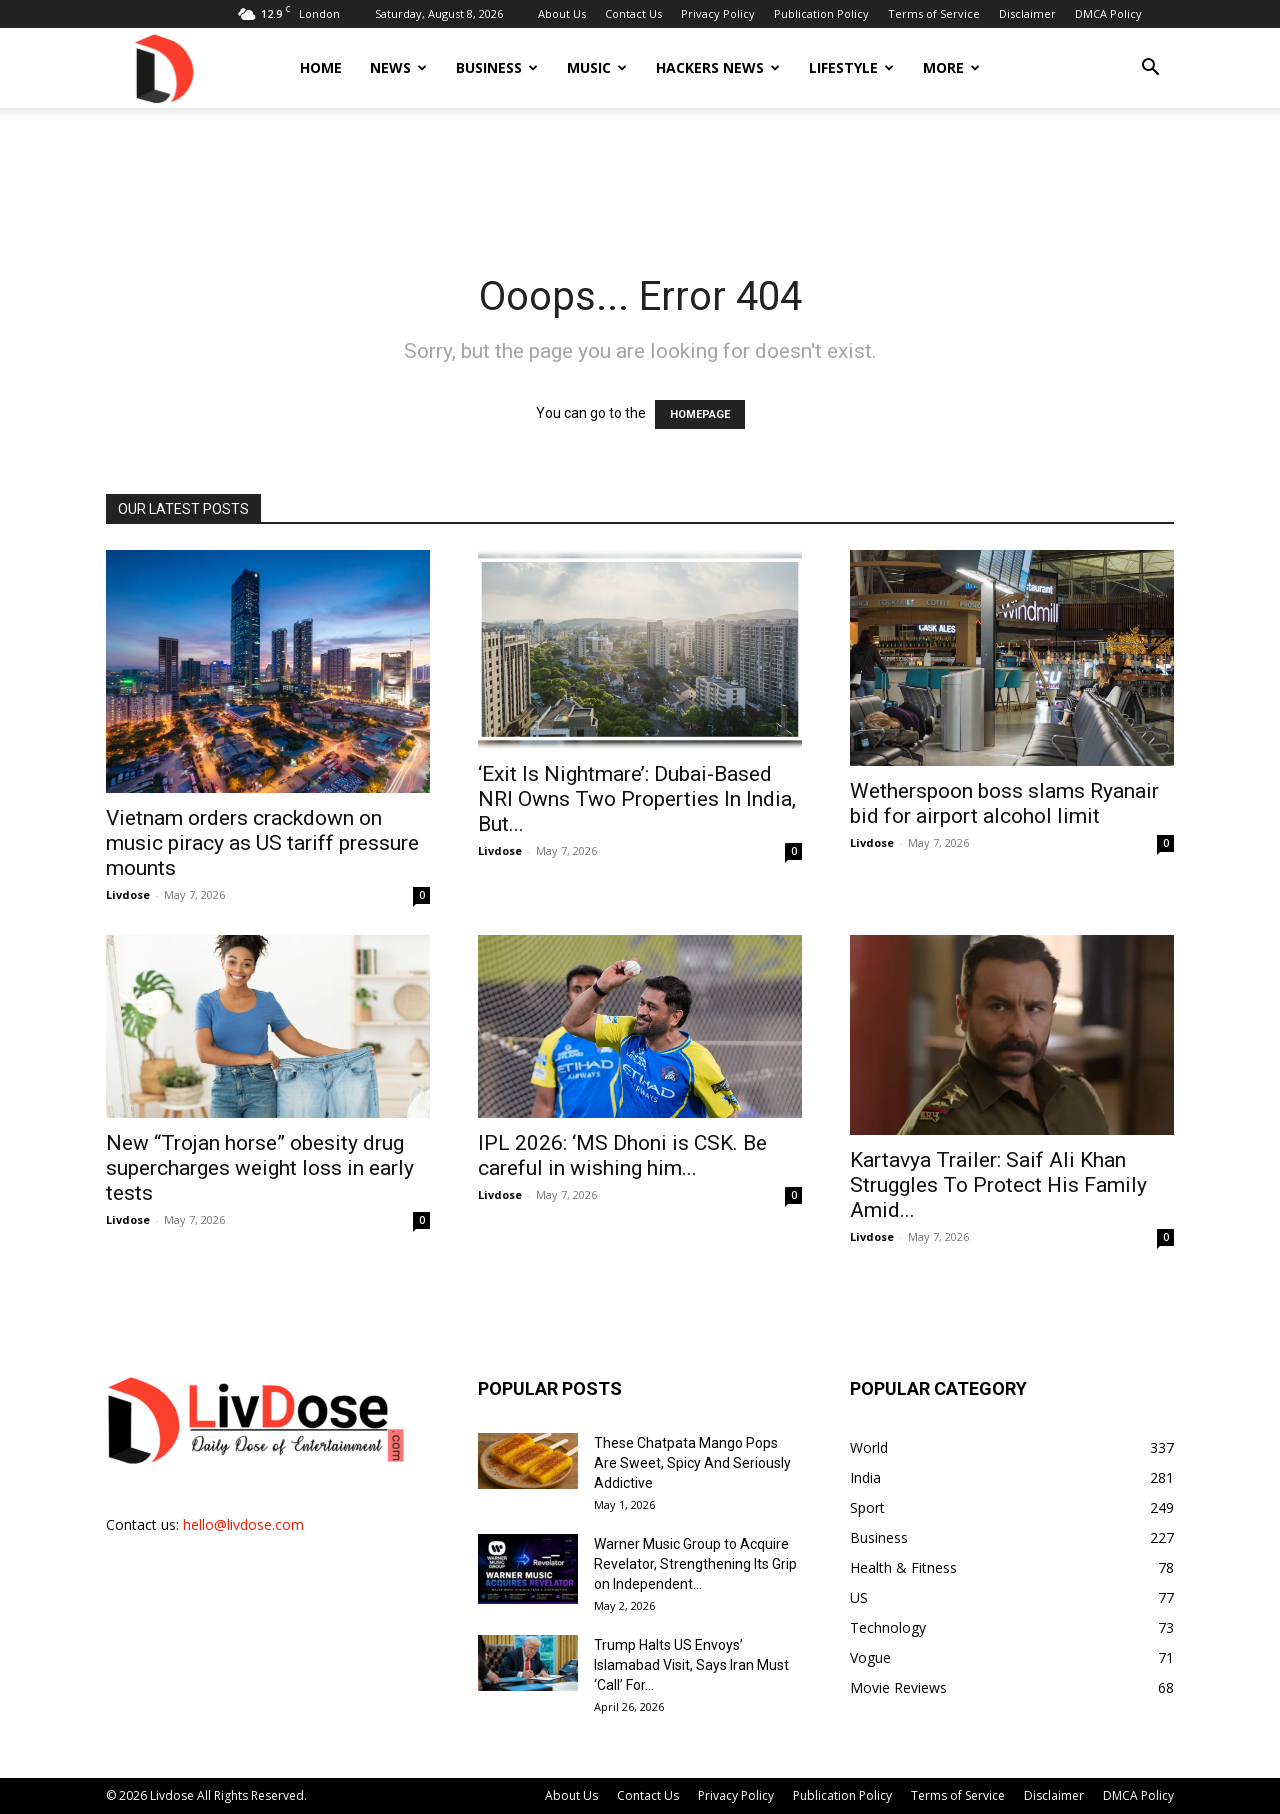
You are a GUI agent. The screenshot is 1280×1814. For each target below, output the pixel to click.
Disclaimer (1027, 13)
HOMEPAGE (700, 414)
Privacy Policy (718, 13)
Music (597, 67)
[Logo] (163, 67)
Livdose (128, 894)
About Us (562, 13)
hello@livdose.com (243, 1524)
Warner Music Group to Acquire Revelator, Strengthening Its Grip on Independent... (695, 1564)
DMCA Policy (1108, 13)
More (951, 67)
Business (497, 67)
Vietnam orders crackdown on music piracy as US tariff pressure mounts (262, 843)
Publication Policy (821, 13)
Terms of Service (934, 13)
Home (321, 67)
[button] (1150, 69)
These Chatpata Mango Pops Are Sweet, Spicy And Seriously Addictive (692, 1463)
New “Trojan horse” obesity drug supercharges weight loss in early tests (260, 1168)
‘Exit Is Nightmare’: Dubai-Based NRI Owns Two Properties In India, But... (637, 799)
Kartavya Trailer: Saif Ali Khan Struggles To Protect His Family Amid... (998, 1185)
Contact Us (633, 13)
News (398, 67)
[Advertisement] (640, 177)
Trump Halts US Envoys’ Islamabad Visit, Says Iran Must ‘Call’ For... (691, 1665)
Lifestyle (851, 67)
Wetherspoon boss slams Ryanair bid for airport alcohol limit (1004, 803)
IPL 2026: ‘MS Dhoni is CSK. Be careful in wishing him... (622, 1155)
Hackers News (718, 67)
